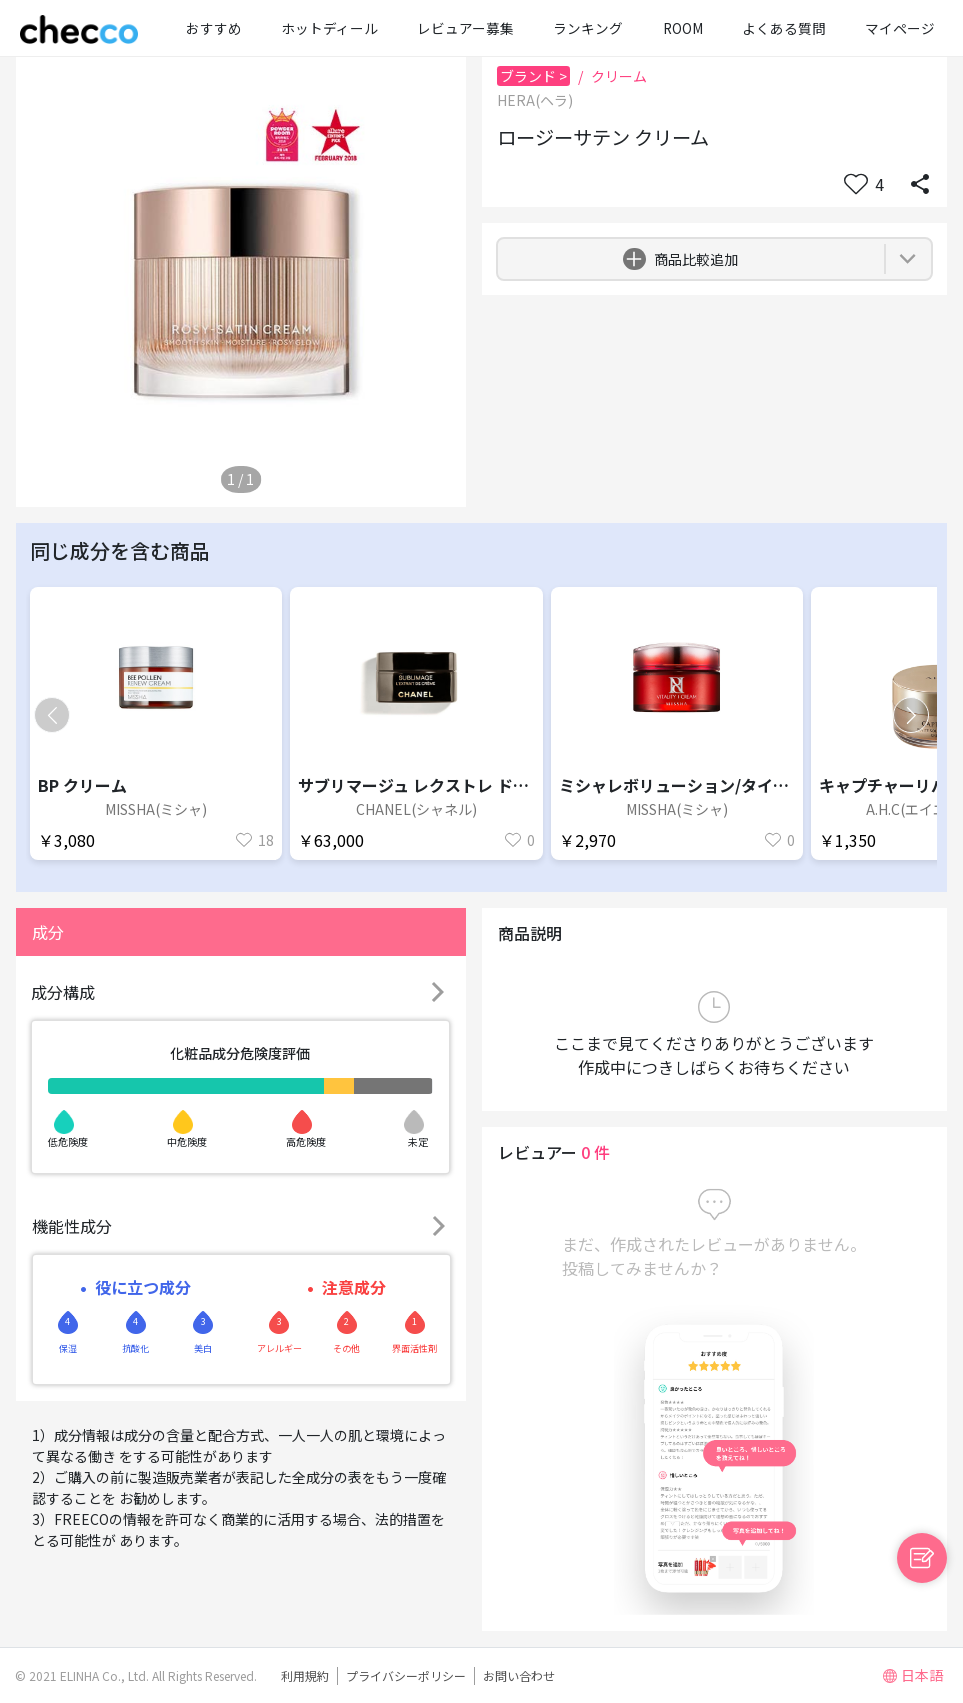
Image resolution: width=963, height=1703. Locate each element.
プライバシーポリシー (406, 1675)
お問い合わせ (519, 1675)
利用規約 (305, 1675)
